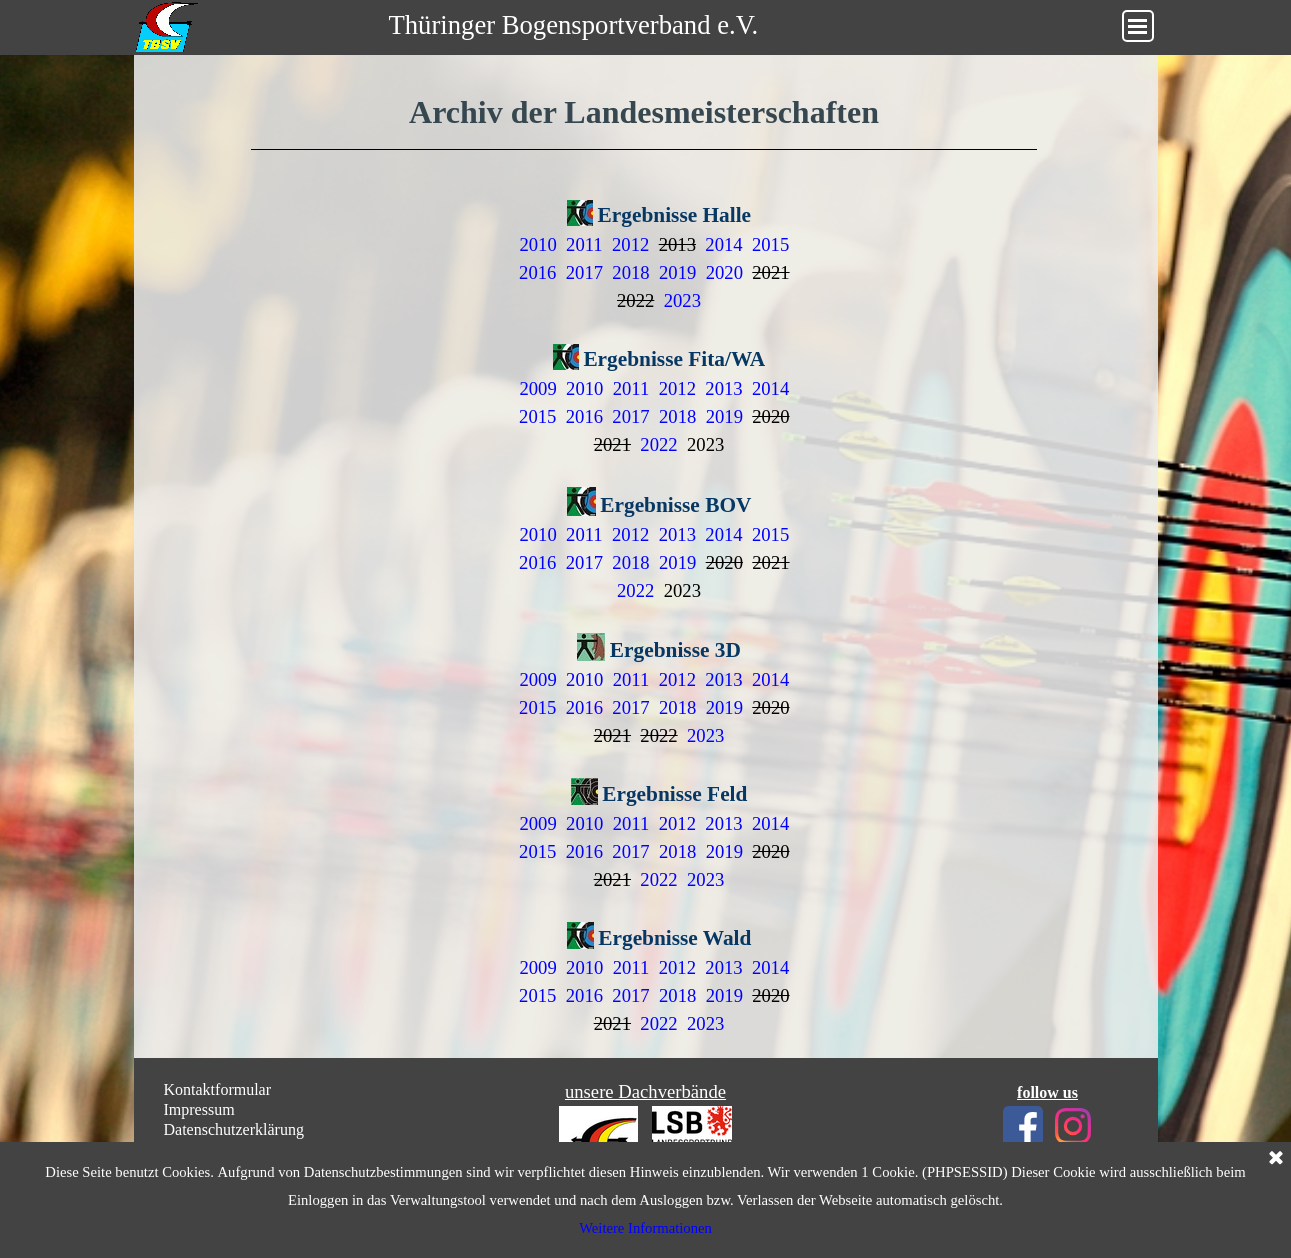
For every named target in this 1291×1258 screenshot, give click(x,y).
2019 (677, 272)
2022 (658, 444)
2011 (584, 244)
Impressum (199, 1109)
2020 (724, 272)
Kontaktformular (218, 1089)
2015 (770, 244)
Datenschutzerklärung (234, 1129)
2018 (630, 272)
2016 (537, 272)
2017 (584, 272)
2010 (537, 244)
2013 (723, 388)
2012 (630, 244)
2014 (723, 244)
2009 (537, 388)
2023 (682, 300)
